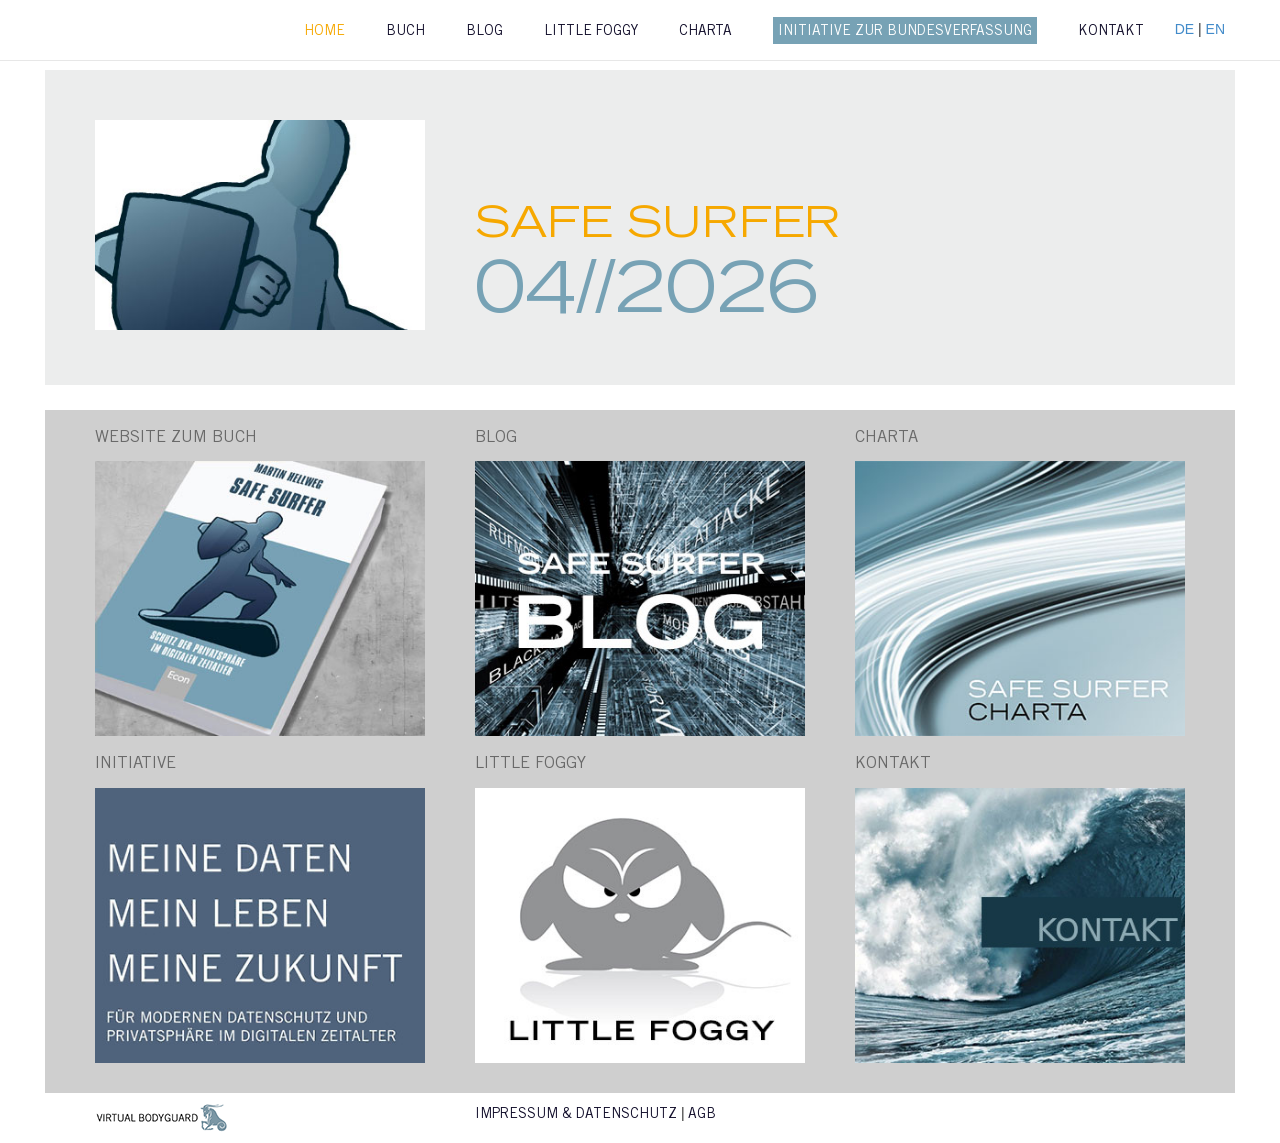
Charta (705, 32)
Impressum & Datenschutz (576, 1115)
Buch (405, 32)
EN (1215, 29)
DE (1186, 29)
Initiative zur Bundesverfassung (905, 32)
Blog (484, 32)
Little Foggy (591, 32)
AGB (702, 1115)
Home (324, 32)
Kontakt (1111, 32)
